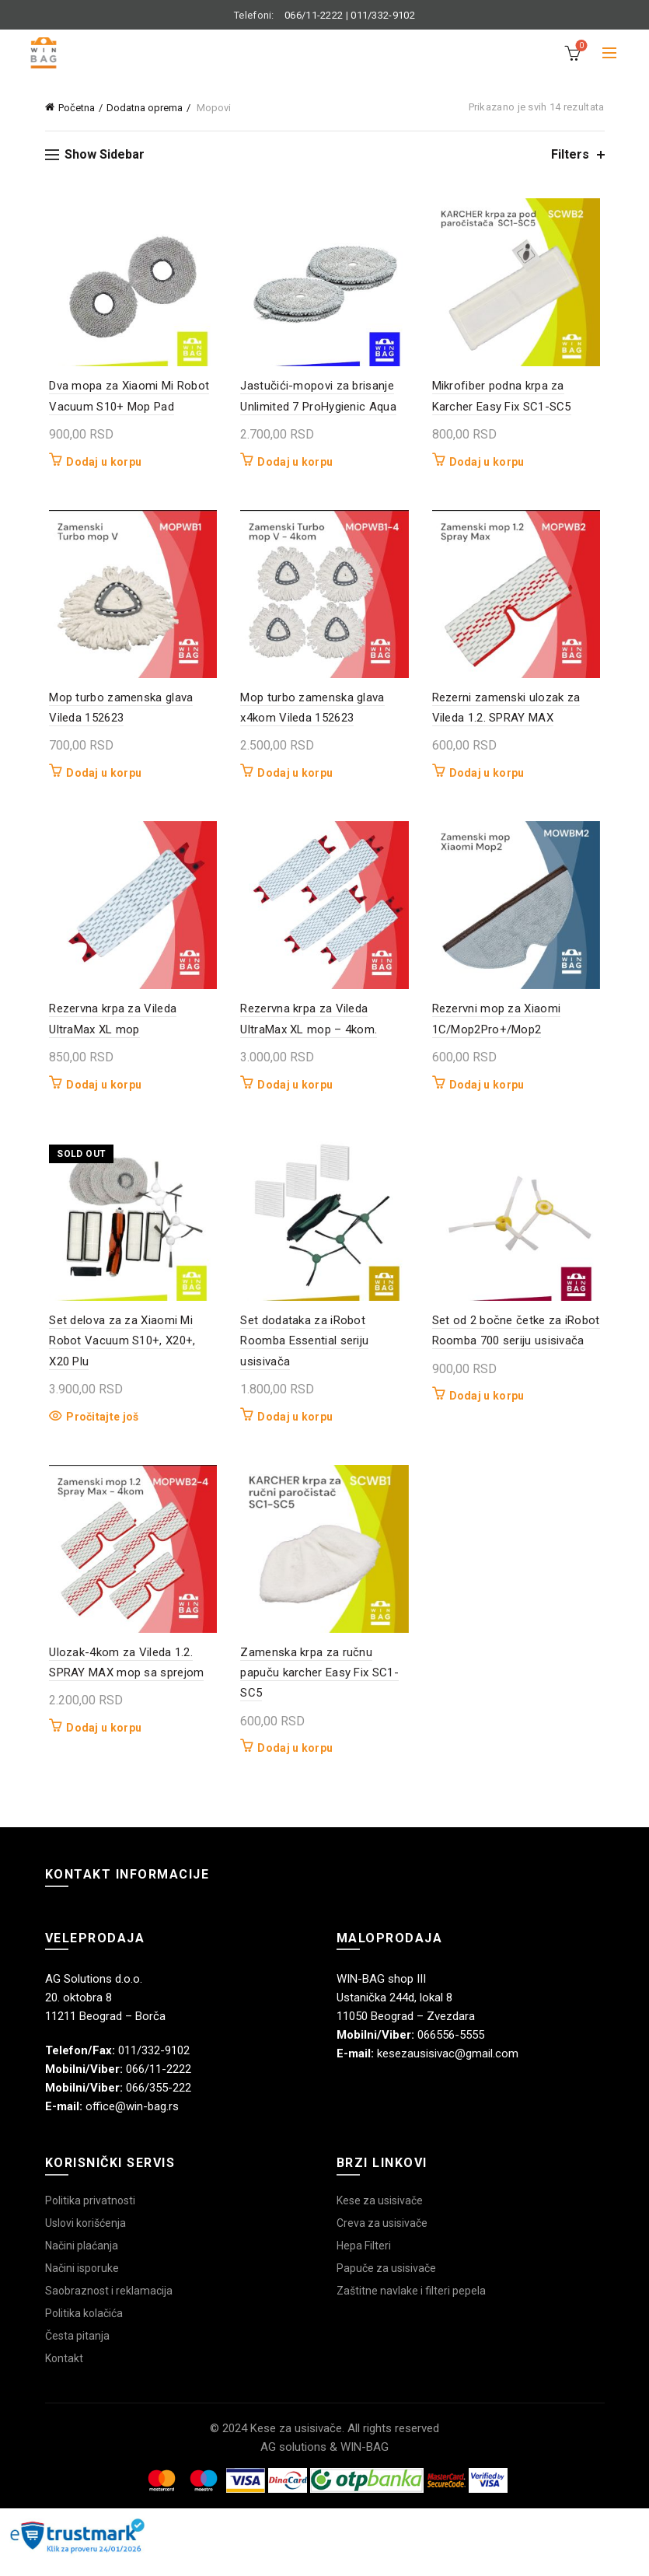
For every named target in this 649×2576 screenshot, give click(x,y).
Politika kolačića (84, 2328)
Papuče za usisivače (386, 2283)
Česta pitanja (77, 2350)
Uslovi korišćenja (85, 2238)
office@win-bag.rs (132, 2121)
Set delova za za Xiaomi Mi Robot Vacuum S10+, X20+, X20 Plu (130, 1352)
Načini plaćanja (81, 2260)
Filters (570, 154)
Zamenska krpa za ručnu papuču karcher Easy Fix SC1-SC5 (318, 1687)
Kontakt (64, 2373)
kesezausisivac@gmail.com (447, 2068)
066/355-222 (158, 2102)
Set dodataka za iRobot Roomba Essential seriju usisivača (303, 1352)
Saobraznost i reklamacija (109, 2305)
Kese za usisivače (380, 2215)
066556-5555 (450, 2050)
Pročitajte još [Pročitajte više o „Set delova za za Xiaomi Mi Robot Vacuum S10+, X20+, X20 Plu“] (98, 1428)
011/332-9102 (383, 15)
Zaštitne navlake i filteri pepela (411, 2305)
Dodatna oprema (144, 108)
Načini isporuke (82, 2283)
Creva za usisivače (382, 2238)
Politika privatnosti (90, 2215)
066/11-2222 (313, 15)
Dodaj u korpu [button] (100, 464)
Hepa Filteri (364, 2260)
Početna (76, 108)
